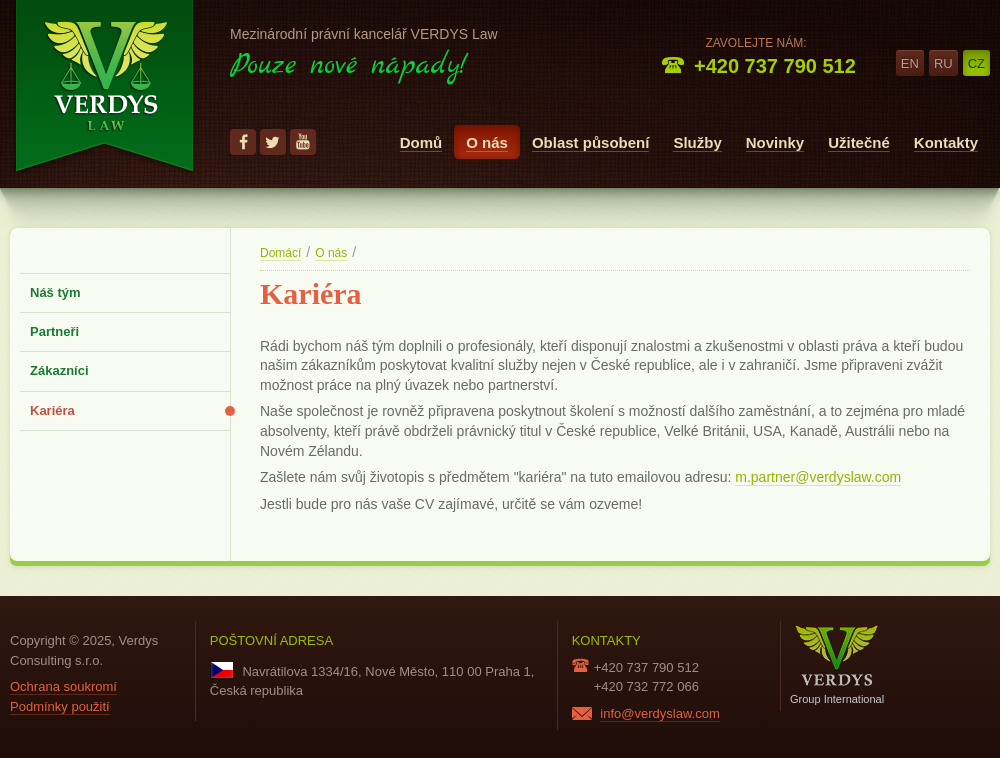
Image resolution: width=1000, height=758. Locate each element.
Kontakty (946, 142)
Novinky (775, 142)
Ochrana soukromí (63, 686)
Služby (697, 142)
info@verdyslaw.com (659, 713)
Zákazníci (59, 370)
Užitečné (859, 142)
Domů (421, 142)
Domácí (280, 253)
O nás (487, 142)
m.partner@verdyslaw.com (818, 477)
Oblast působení (591, 142)
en (910, 63)
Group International (837, 664)
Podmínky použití (60, 706)
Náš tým (55, 292)
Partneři (54, 331)
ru (943, 63)
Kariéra (52, 410)
